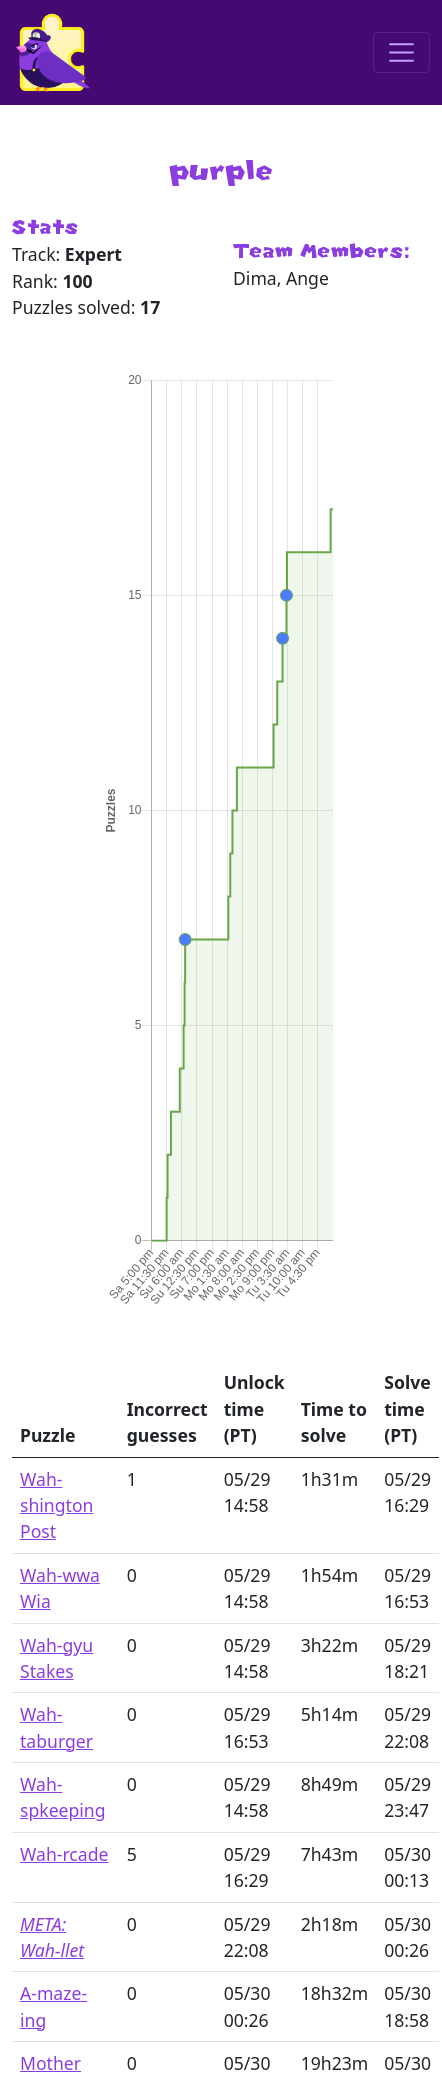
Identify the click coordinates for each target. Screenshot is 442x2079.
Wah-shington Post (56, 1505)
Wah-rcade (64, 1854)
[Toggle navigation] (401, 52)
